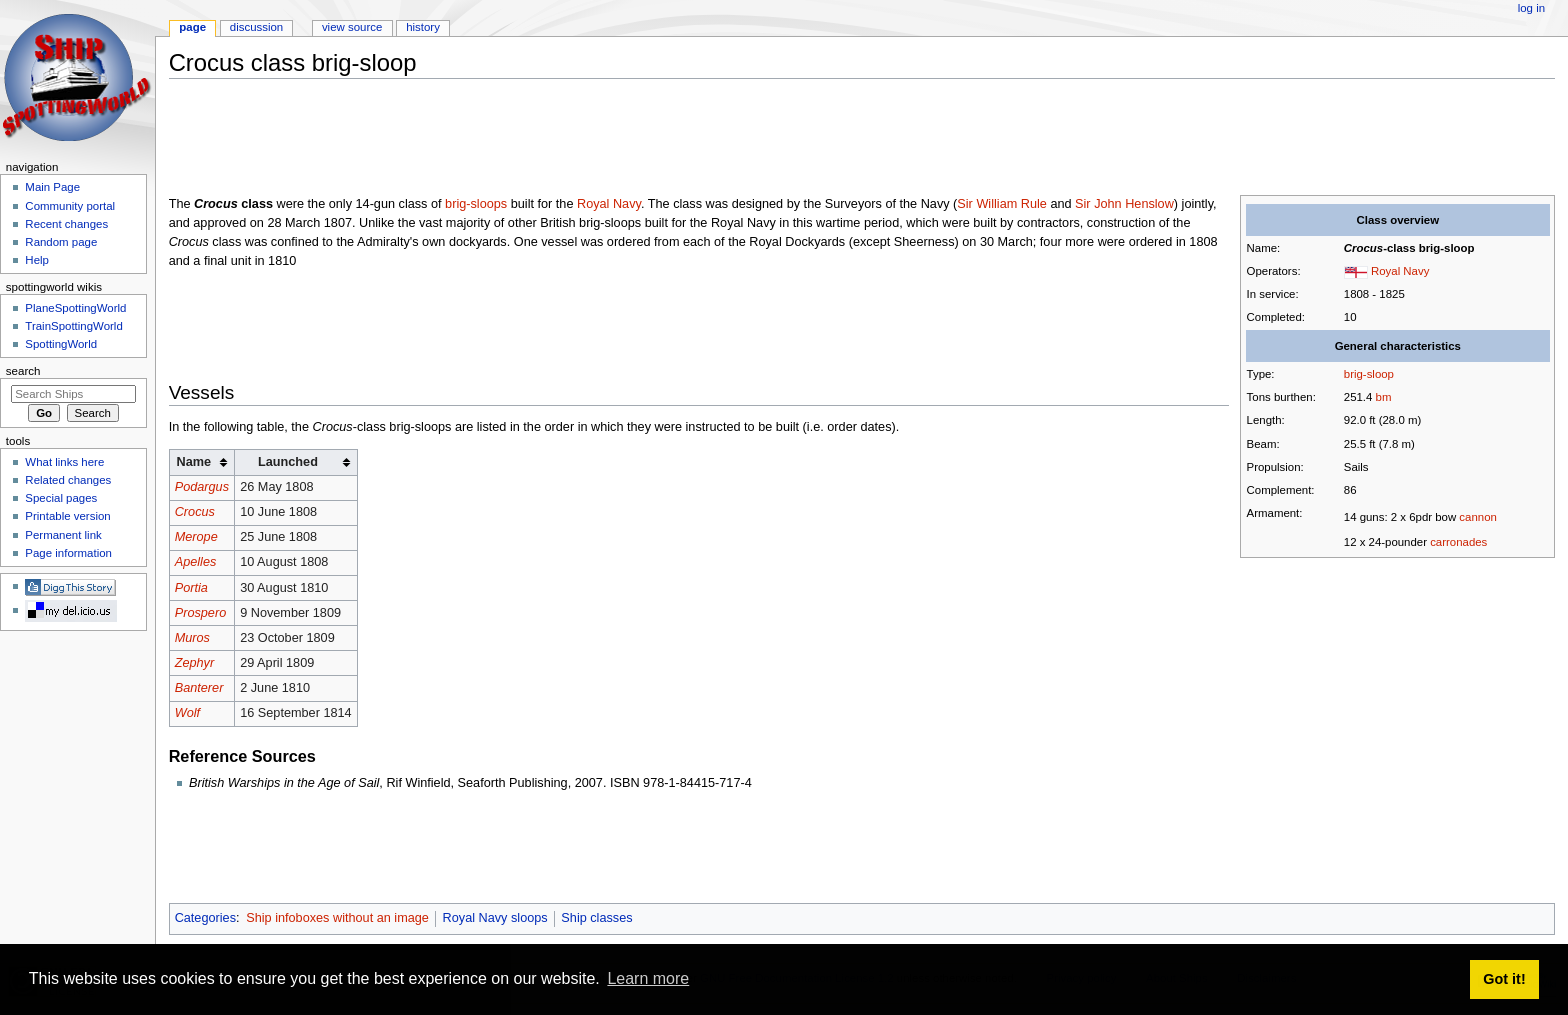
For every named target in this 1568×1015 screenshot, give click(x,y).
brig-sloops (476, 204)
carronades (1458, 542)
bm (1384, 397)
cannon (1477, 517)
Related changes (68, 480)
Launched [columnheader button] (288, 462)
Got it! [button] (1504, 979)
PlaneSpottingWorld (75, 308)
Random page (61, 242)
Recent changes (66, 224)
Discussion (256, 27)
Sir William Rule (1002, 204)
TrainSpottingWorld (73, 326)
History (423, 27)
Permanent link (63, 535)
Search (23, 371)
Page (192, 27)
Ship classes (596, 918)
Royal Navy (1400, 271)
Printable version (67, 516)
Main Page (52, 187)
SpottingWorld (61, 344)
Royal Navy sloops (495, 918)
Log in (1531, 8)
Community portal (70, 206)
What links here (64, 462)
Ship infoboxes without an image (337, 918)
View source (352, 27)
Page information (68, 553)
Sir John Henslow (1124, 204)
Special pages (61, 498)
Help (37, 260)
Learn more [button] (648, 978)
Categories (205, 918)
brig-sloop (1369, 374)
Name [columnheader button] (194, 462)
